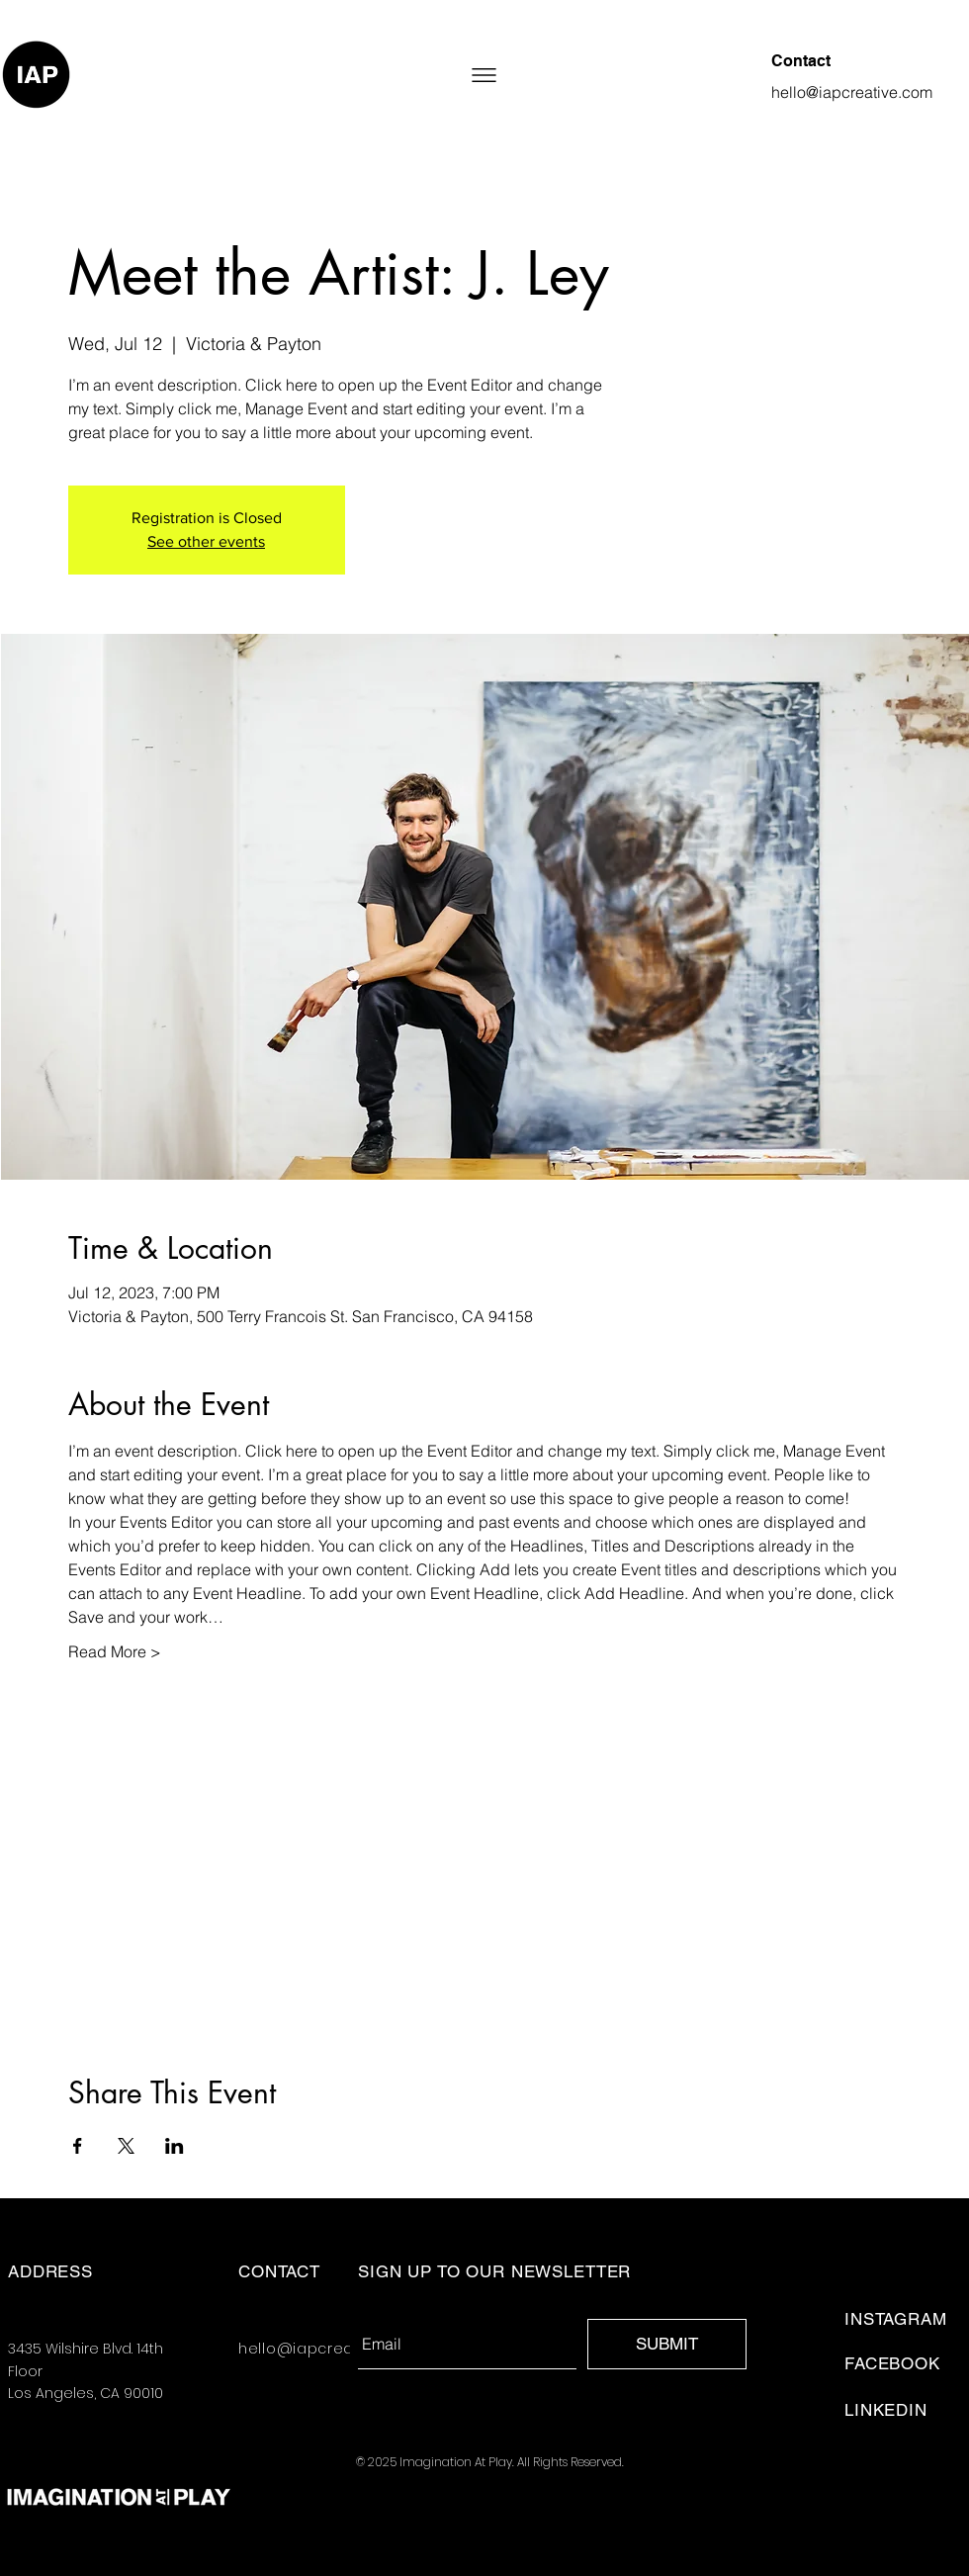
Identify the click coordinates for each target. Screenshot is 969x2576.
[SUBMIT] (667, 2344)
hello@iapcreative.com (328, 2348)
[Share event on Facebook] (77, 2146)
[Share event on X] (126, 2146)
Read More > (114, 1651)
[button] (484, 75)
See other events (206, 541)
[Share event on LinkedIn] (174, 2146)
